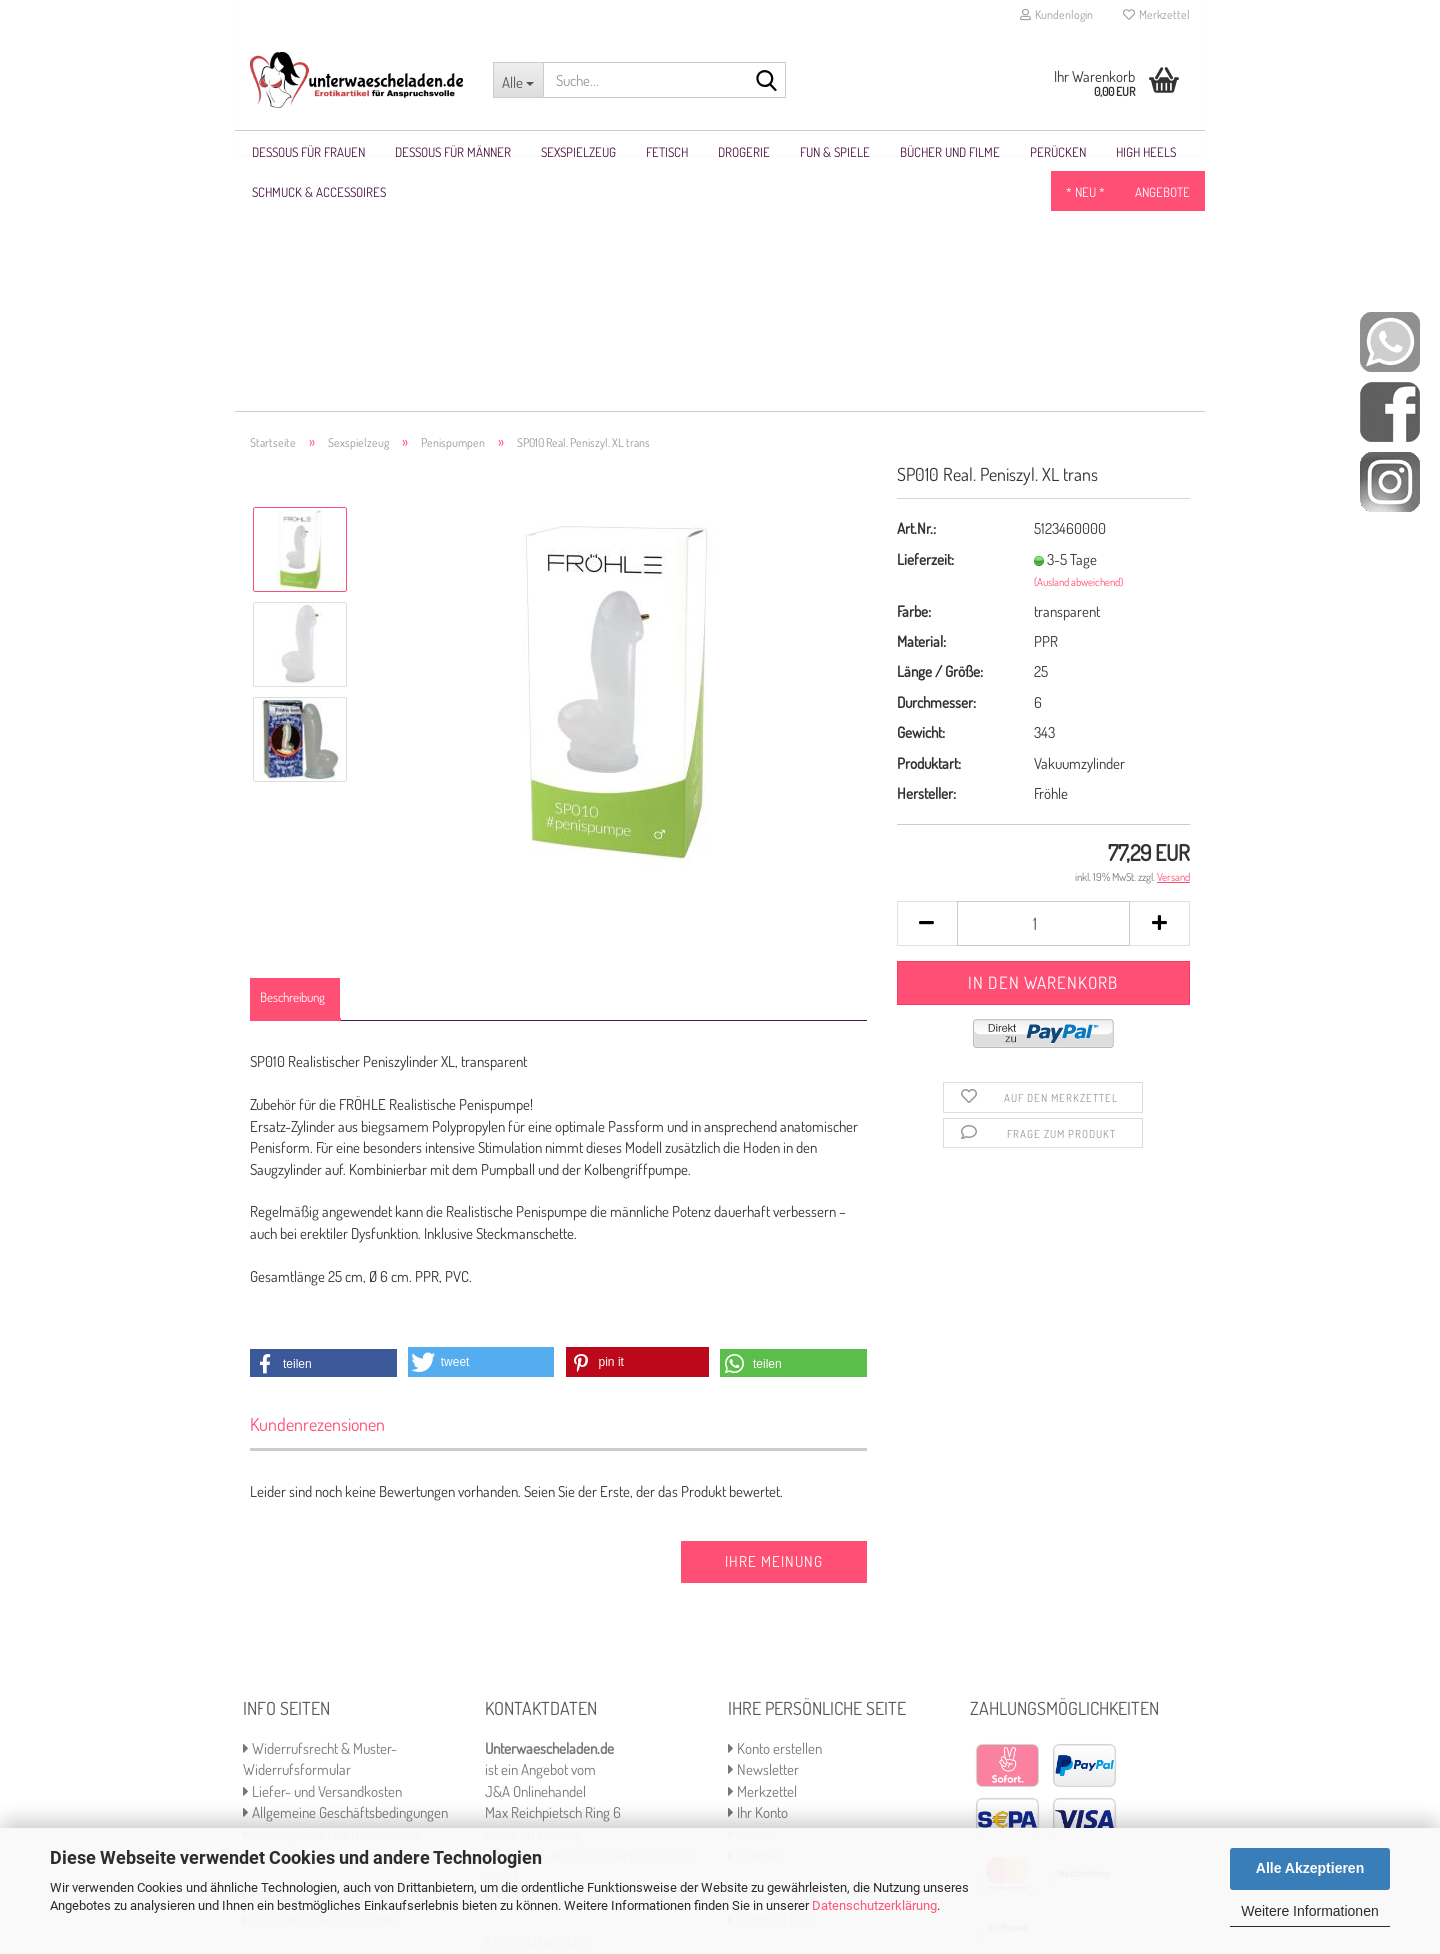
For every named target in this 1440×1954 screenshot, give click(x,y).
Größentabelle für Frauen (318, 1659)
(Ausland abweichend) (1078, 343)
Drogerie (744, 152)
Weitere (923, 152)
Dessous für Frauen (308, 152)
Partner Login (771, 1680)
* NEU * (1085, 152)
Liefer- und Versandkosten (322, 1552)
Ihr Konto (758, 1573)
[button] (323, 1125)
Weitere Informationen (1309, 1911)
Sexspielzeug (578, 152)
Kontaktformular (537, 1702)
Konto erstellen (775, 1509)
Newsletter (763, 1530)
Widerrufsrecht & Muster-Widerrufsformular (320, 1520)
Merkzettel (1156, 14)
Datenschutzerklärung (874, 1905)
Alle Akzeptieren (1310, 1868)
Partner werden (777, 1659)
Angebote (1162, 152)
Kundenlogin (1056, 14)
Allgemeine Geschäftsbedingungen (345, 1573)
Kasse (749, 1595)
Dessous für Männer (453, 152)
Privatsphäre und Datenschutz (331, 1595)
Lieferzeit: (925, 320)
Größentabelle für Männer (320, 1680)
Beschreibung (292, 758)
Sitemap (756, 1616)
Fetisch (667, 152)
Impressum (280, 1616)
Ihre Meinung (774, 1322)
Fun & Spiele (835, 152)
